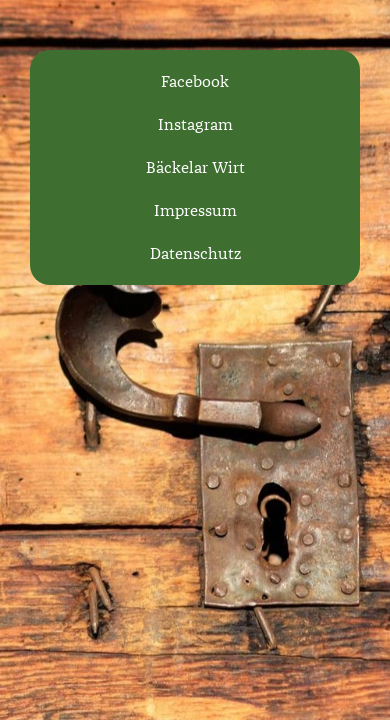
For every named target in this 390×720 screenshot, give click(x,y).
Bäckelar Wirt (195, 167)
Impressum (195, 210)
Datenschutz (195, 253)
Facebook (195, 81)
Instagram (195, 124)
